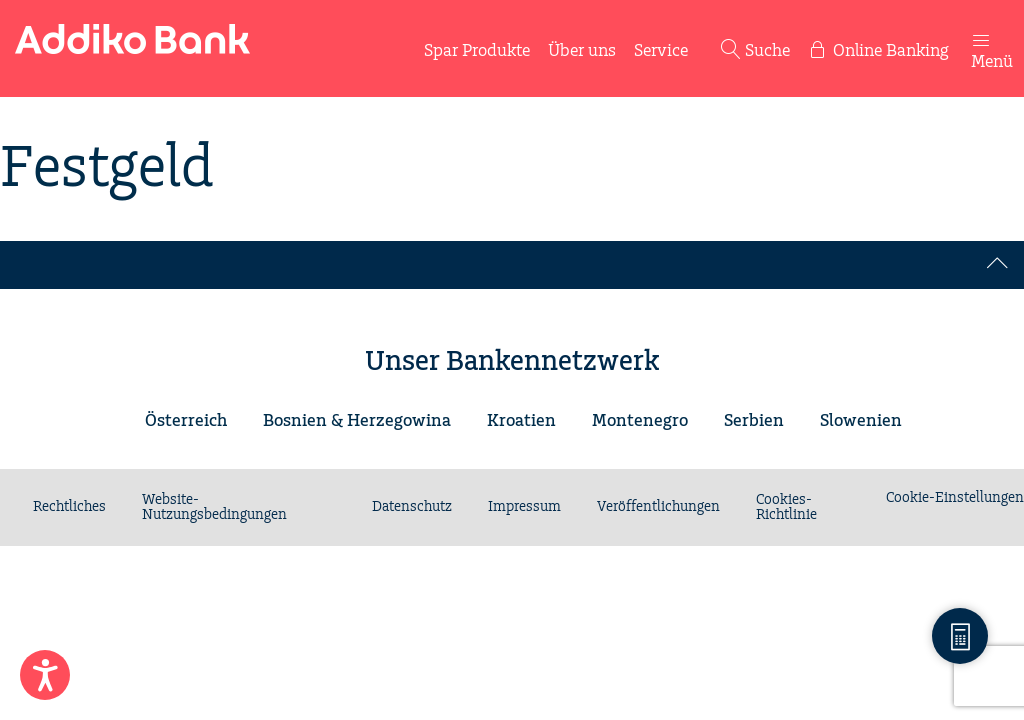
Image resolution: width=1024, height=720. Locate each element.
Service (661, 51)
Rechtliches (69, 507)
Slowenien (861, 421)
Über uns (582, 51)
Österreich (186, 421)
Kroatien (521, 421)
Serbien (754, 421)
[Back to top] (998, 265)
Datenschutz (412, 507)
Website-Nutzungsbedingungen (214, 507)
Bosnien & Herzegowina (357, 421)
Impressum (524, 507)
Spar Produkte (477, 51)
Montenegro (640, 421)
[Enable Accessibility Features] (45, 675)
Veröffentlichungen (658, 507)
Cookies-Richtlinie (786, 507)
